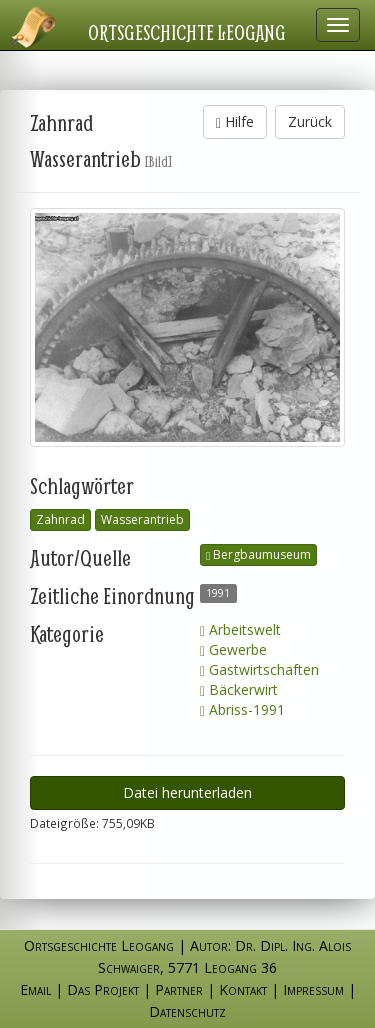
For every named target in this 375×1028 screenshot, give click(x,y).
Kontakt (243, 989)
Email (35, 989)
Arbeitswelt (240, 629)
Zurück (310, 121)
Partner (179, 989)
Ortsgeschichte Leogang (187, 32)
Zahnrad (60, 519)
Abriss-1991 (242, 709)
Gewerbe (233, 649)
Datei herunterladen (187, 792)
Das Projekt (103, 989)
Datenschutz (187, 1011)
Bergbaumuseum (258, 554)
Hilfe (235, 121)
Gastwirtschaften (259, 669)
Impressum (313, 989)
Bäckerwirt (239, 689)
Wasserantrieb (142, 519)
